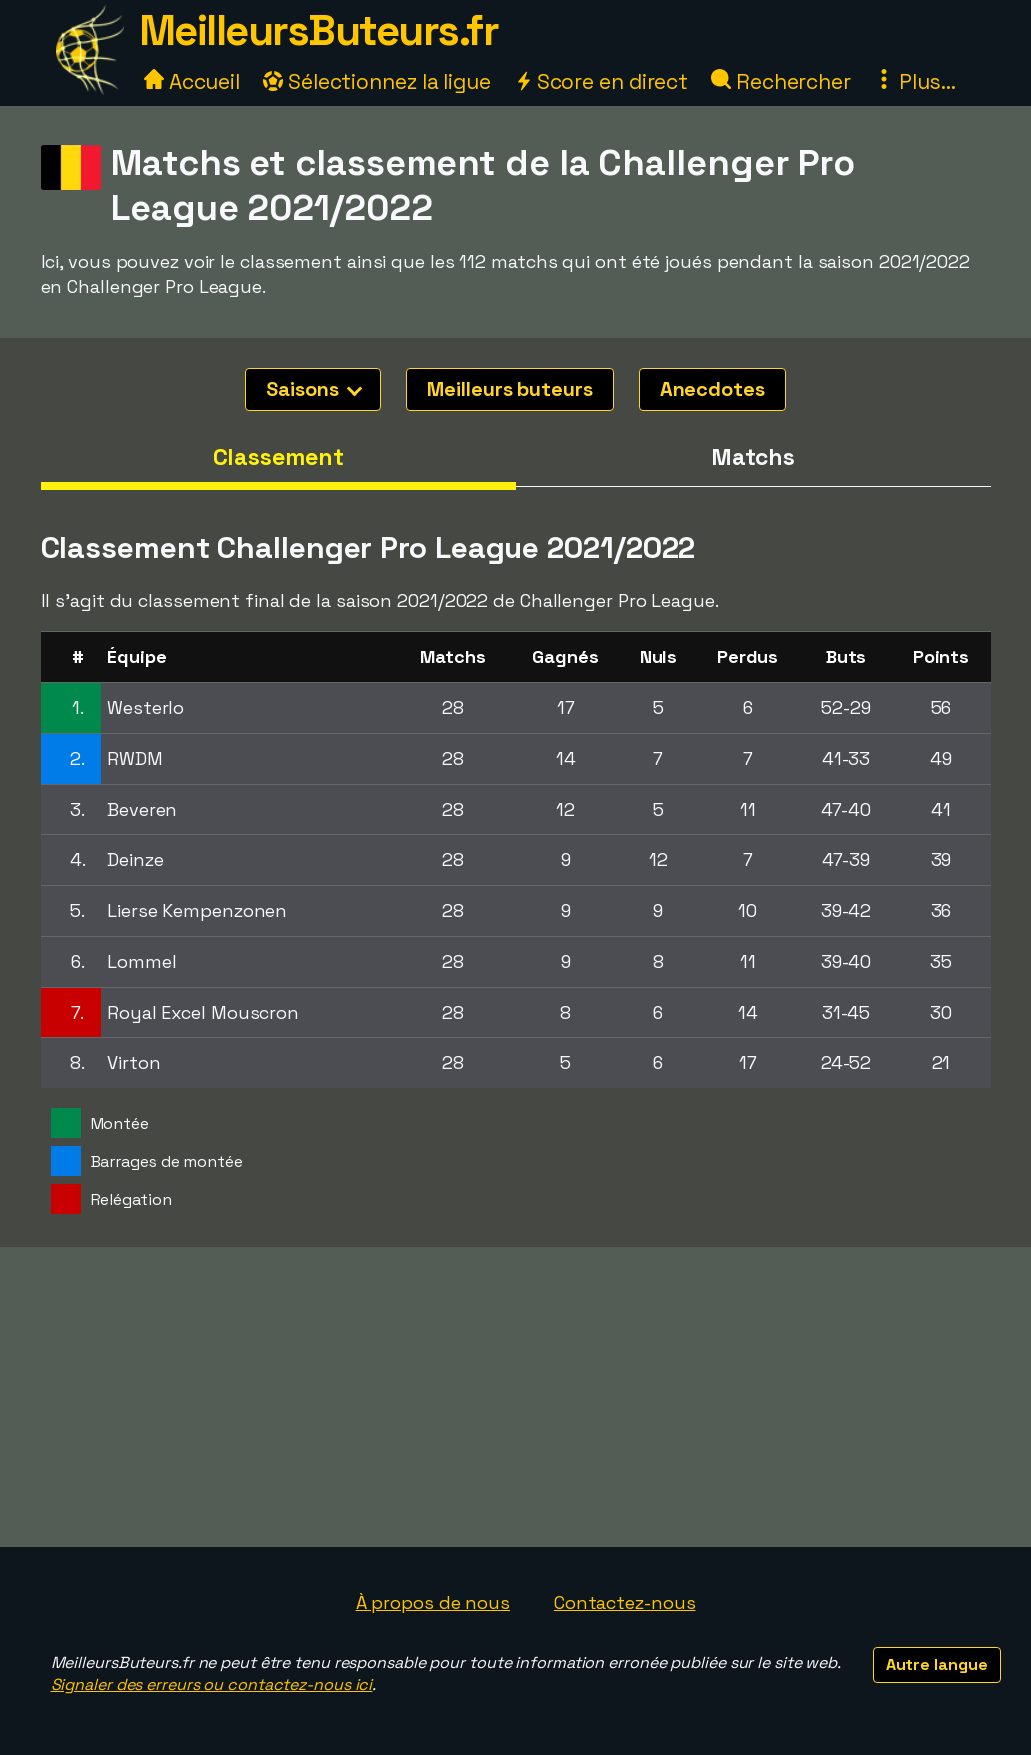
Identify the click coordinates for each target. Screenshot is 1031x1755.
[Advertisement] (516, 1397)
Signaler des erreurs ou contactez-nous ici (212, 1684)
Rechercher (781, 81)
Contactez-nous (625, 1602)
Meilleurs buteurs (509, 389)
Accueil (192, 81)
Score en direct (601, 81)
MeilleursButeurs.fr (319, 30)
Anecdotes (712, 389)
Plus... (915, 81)
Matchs (753, 457)
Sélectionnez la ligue (377, 81)
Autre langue (937, 1664)
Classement (278, 457)
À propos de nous (433, 1602)
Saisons (314, 389)
